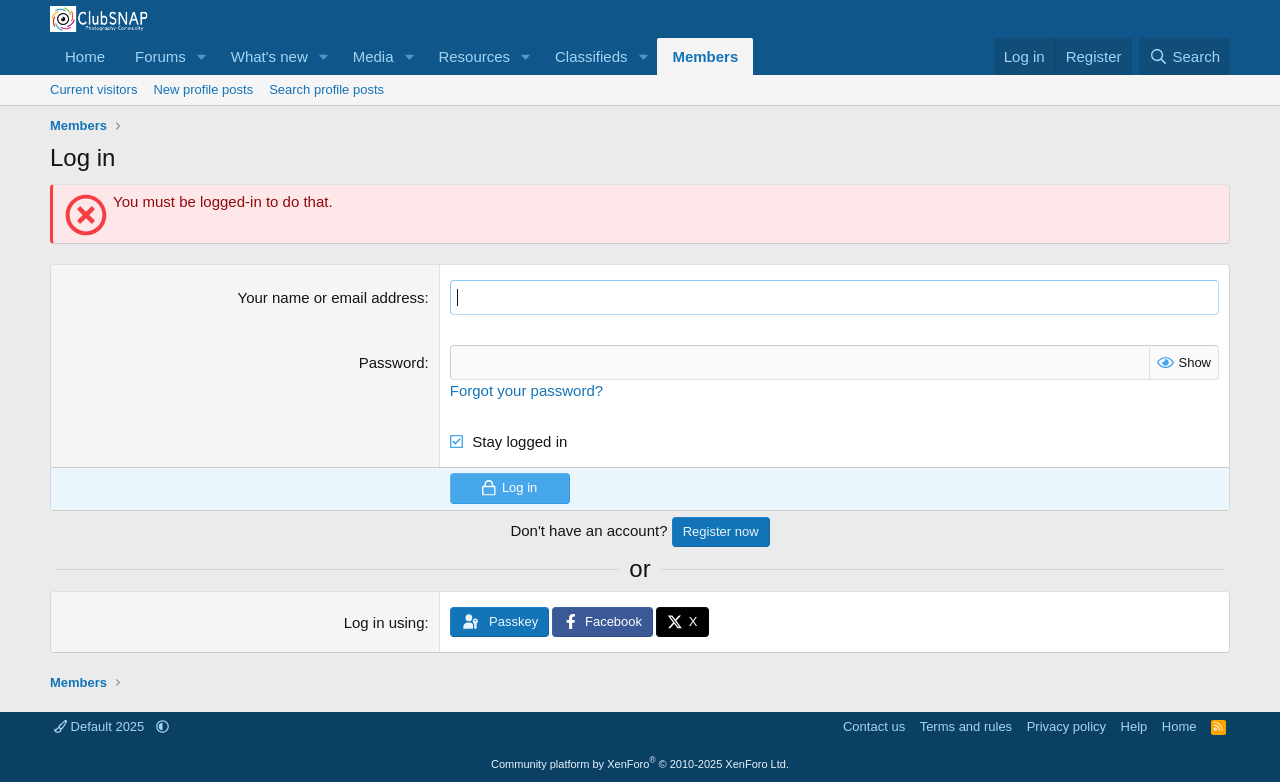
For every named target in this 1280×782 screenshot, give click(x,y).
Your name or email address (331, 297)
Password (392, 362)
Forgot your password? (526, 390)
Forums (160, 56)
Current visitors (93, 89)
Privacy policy (1066, 726)
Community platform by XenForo (640, 764)
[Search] (1184, 56)
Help (1134, 726)
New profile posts (203, 89)
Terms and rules (966, 726)
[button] (202, 56)
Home (85, 56)
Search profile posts (326, 89)
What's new (269, 56)
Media (373, 56)
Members (705, 56)
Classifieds (591, 56)
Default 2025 (101, 726)
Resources (474, 56)
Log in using (384, 622)
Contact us (874, 726)
